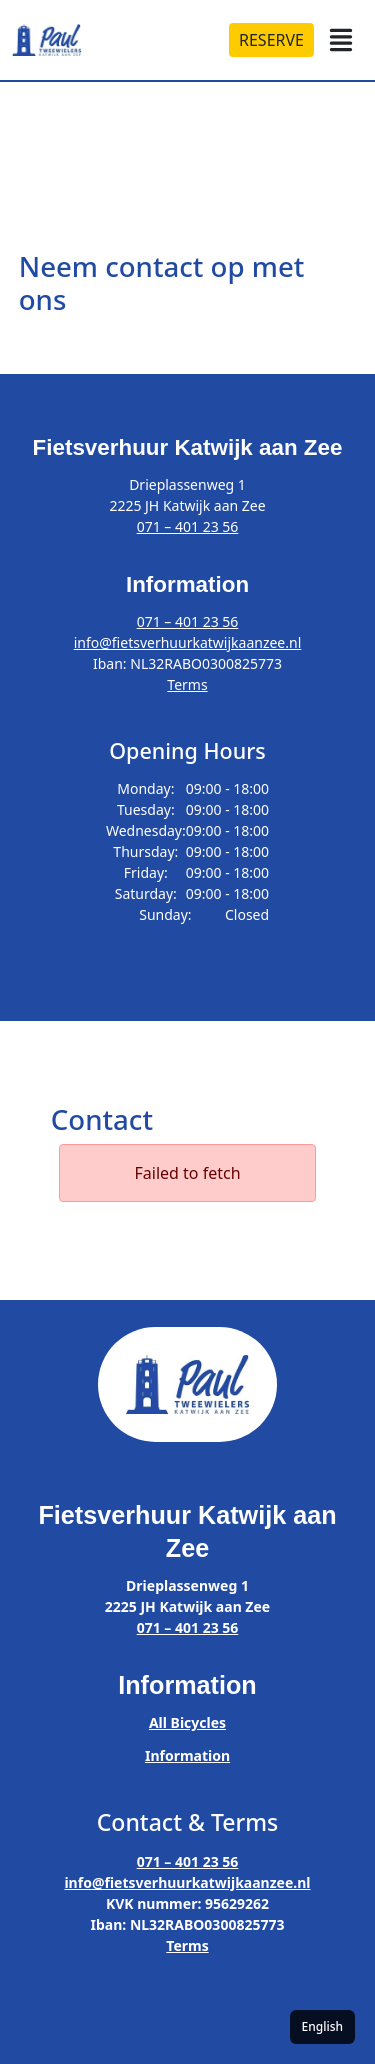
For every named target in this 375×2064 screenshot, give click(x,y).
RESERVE (271, 40)
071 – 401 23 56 (188, 526)
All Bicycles (187, 1722)
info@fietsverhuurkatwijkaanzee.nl (188, 642)
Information (187, 1755)
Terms (187, 684)
